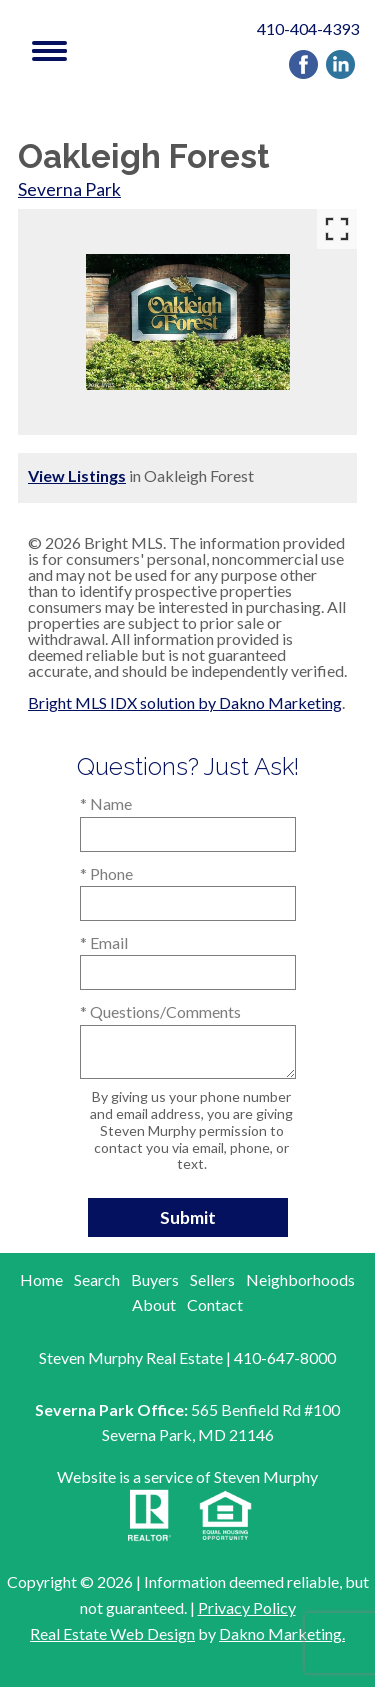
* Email (104, 942)
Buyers (155, 1279)
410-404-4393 (308, 28)
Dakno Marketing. (282, 1633)
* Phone (106, 873)
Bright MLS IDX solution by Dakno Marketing (185, 702)
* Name (106, 803)
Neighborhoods (300, 1279)
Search (97, 1279)
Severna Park (69, 189)
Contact (215, 1304)
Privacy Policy (247, 1607)
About (154, 1304)
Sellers (212, 1279)
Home (41, 1279)
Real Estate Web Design (112, 1633)
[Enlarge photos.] (337, 229)
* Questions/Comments (160, 1011)
